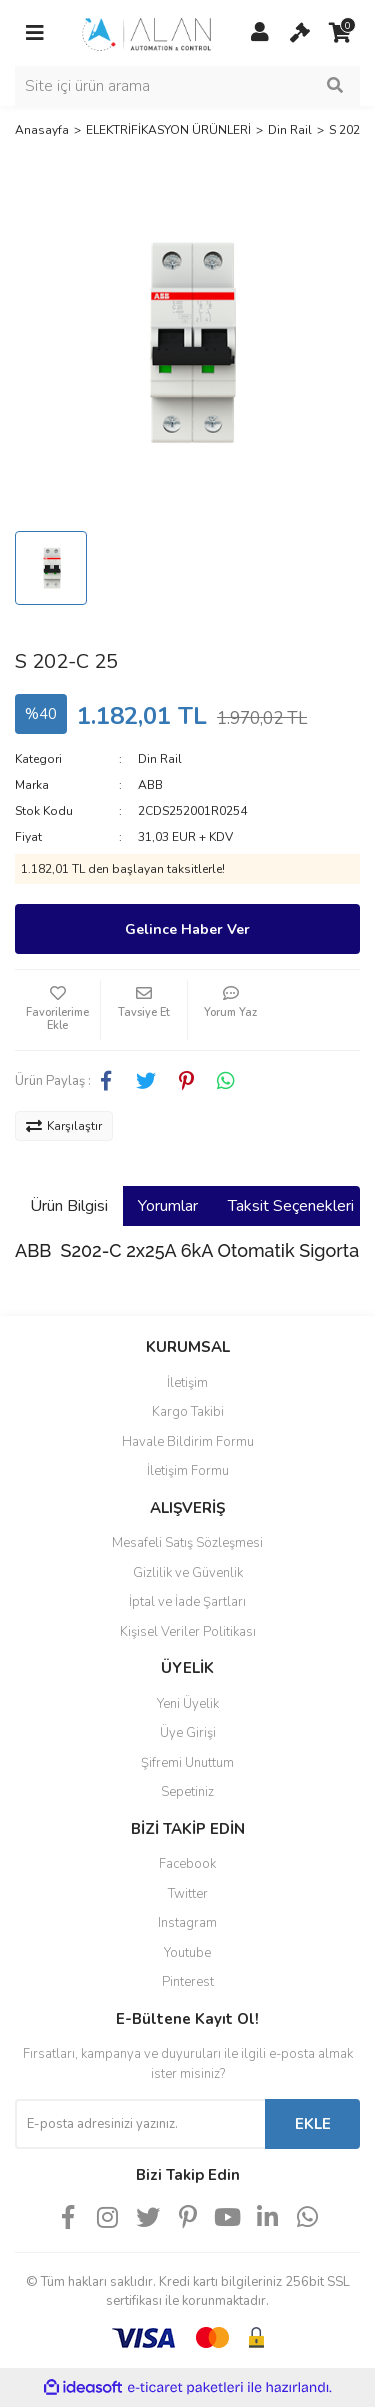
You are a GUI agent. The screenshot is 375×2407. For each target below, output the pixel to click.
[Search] (187, 86)
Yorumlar (168, 1206)
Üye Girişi (188, 1733)
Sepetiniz (187, 1792)
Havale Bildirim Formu (188, 1442)
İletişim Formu (188, 1471)
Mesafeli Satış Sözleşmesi (187, 1543)
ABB (150, 785)
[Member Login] (260, 33)
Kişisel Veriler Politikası (188, 1632)
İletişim (187, 1383)
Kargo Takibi (188, 1412)
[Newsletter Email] (140, 2124)
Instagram (187, 1923)
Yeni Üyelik (188, 1704)
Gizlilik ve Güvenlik (188, 1573)
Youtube (187, 1953)
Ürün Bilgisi (69, 1206)
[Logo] (147, 32)
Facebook (187, 1864)
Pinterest (188, 1982)
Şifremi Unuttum (187, 1763)
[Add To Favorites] (57, 1010)
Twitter (188, 1894)
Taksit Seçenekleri (291, 1206)
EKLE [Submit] (313, 2124)
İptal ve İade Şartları (187, 1602)
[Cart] (300, 33)
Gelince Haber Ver (187, 929)
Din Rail (160, 759)
